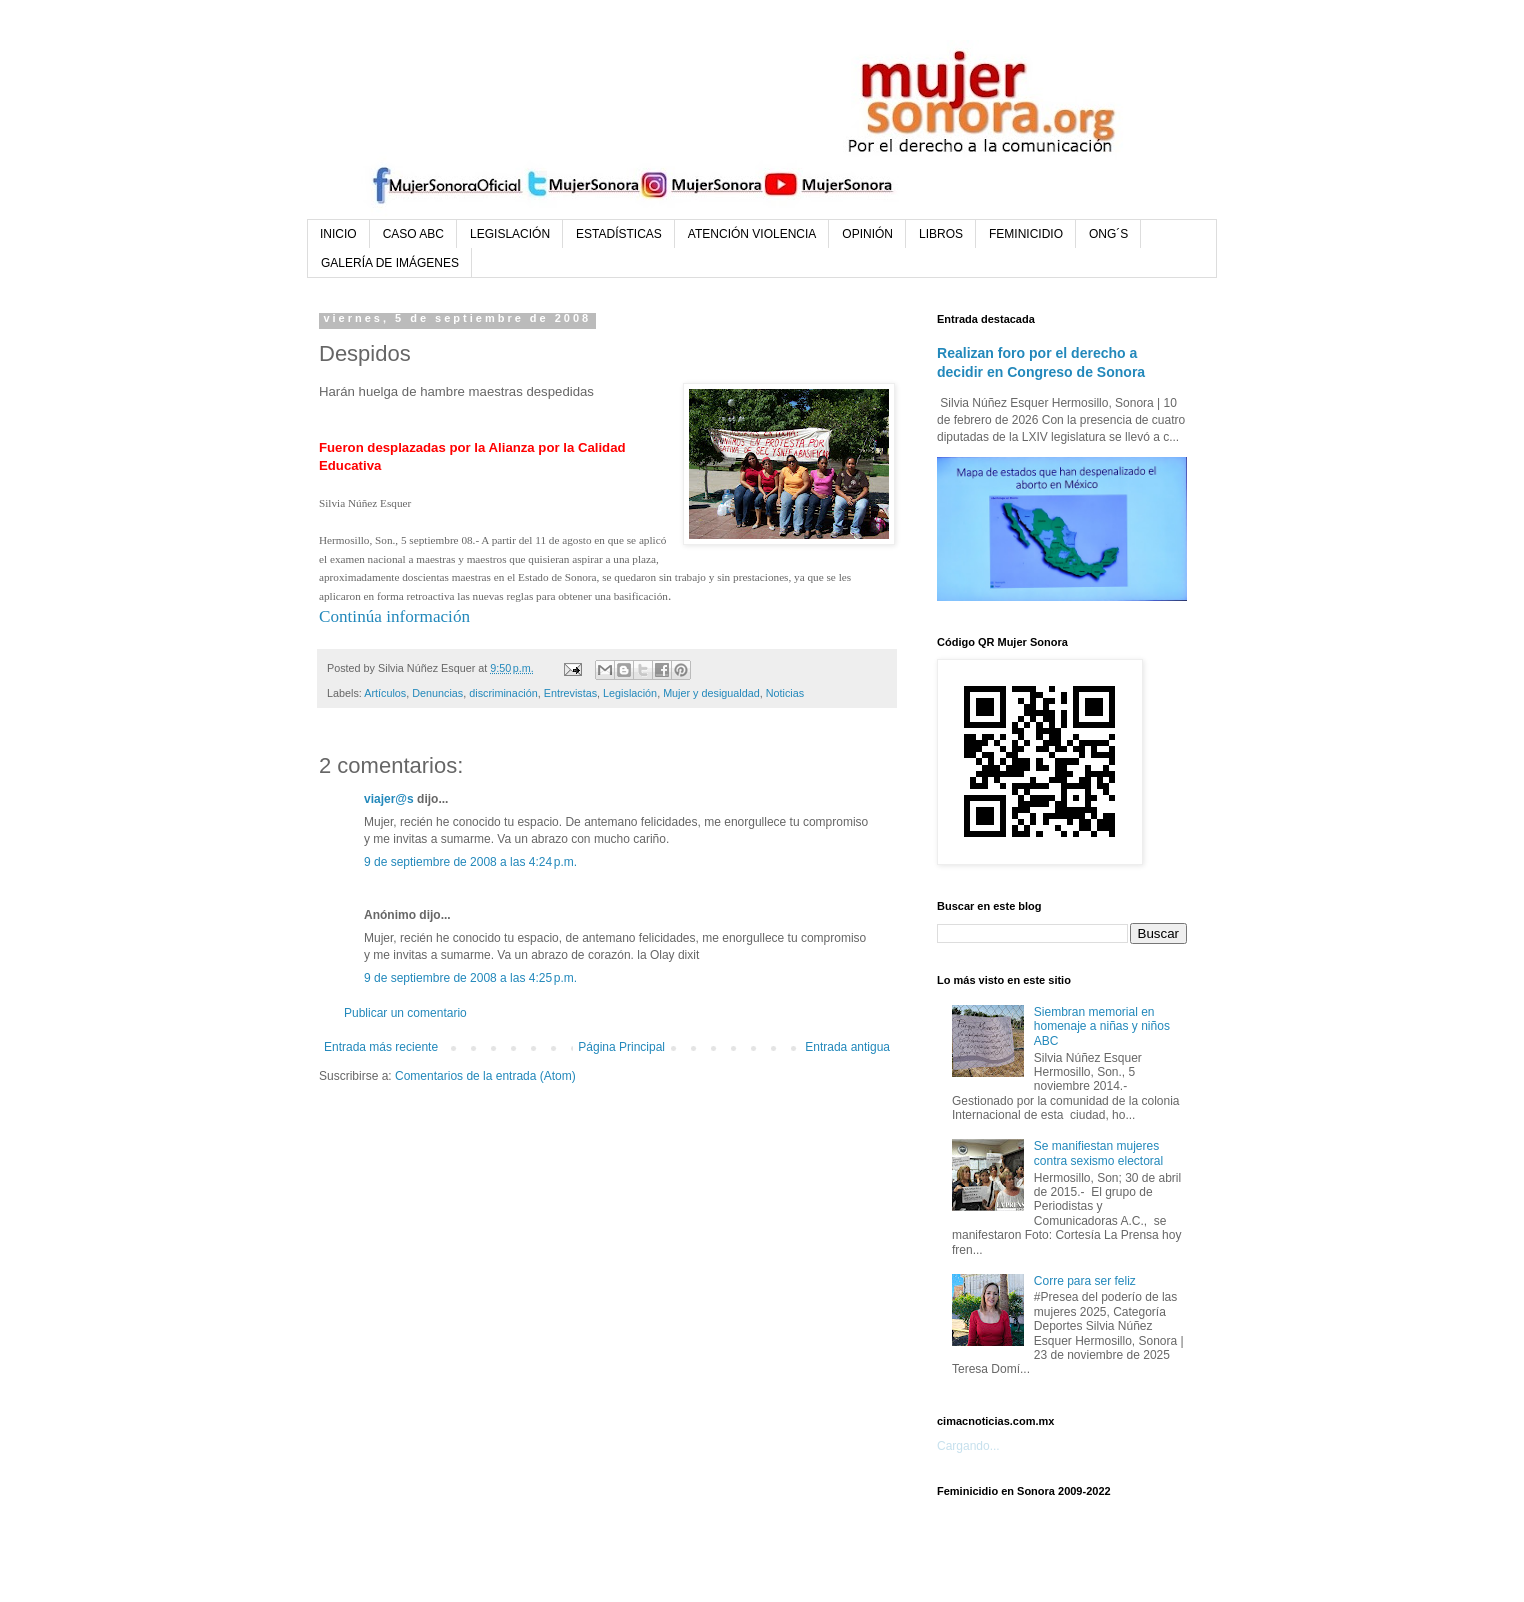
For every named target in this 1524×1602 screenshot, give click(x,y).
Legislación (630, 693)
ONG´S (1108, 234)
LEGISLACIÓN (510, 234)
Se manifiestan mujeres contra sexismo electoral (1098, 1153)
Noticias (785, 693)
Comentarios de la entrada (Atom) (485, 1076)
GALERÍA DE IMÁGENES (390, 263)
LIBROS (941, 234)
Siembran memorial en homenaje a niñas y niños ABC (1102, 1026)
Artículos (385, 693)
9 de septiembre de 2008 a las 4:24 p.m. (470, 862)
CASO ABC (413, 234)
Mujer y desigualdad (711, 693)
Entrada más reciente (381, 1047)
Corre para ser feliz (1085, 1281)
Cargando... (968, 1446)
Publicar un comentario (405, 1013)
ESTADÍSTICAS (619, 234)
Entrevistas (570, 693)
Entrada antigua (847, 1047)
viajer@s (389, 799)
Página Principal (621, 1047)
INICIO (338, 234)
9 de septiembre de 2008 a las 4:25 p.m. (470, 978)
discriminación (503, 693)
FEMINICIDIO (1026, 234)
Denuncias (437, 693)
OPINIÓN (867, 234)
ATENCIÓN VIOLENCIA (752, 234)
